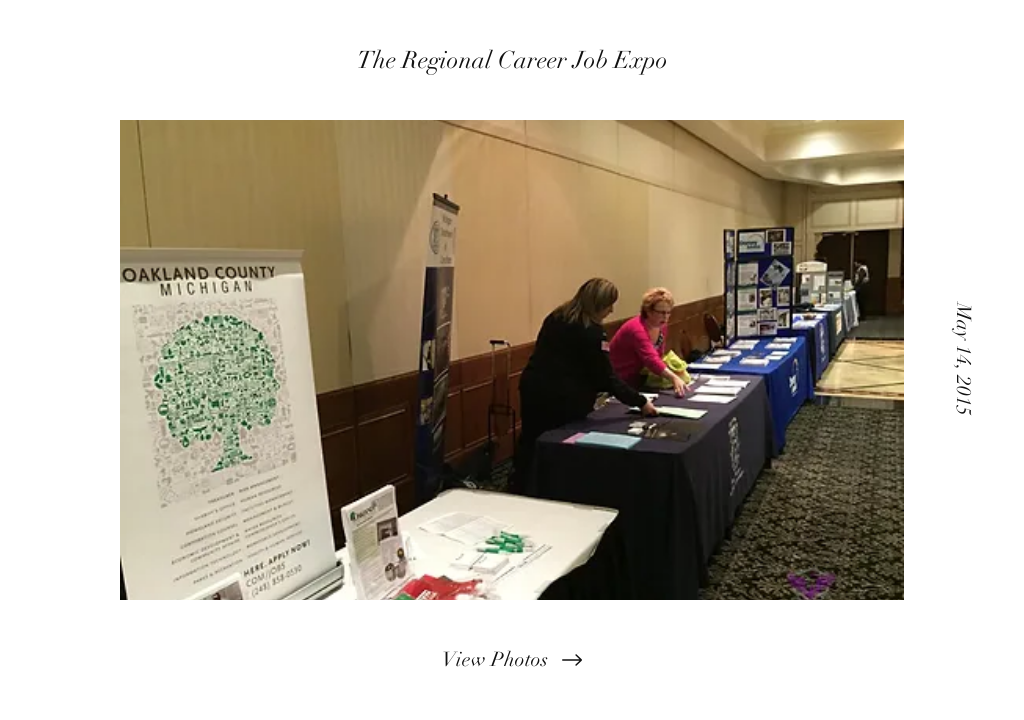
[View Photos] (512, 660)
